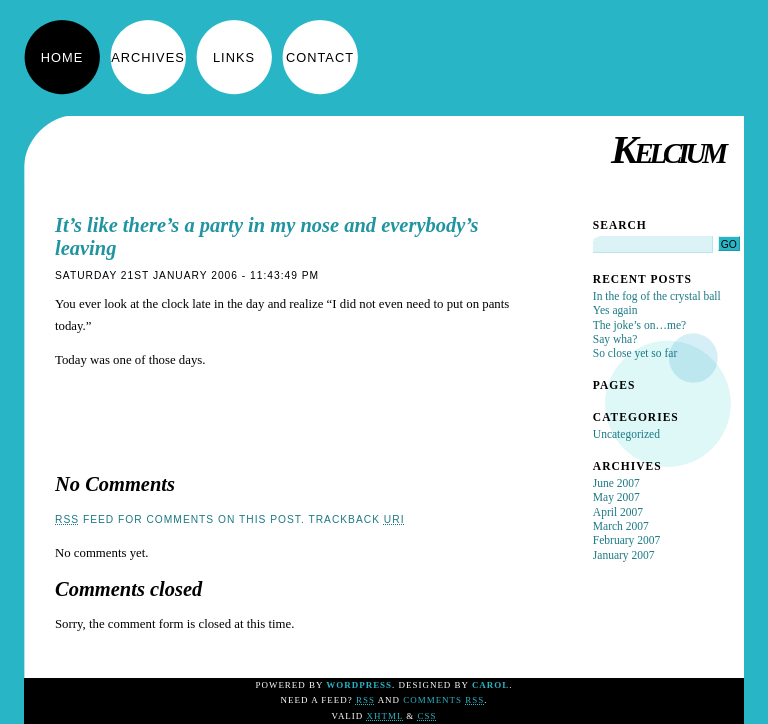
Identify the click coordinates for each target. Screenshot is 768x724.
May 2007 (616, 497)
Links (234, 57)
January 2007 (624, 555)
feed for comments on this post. (180, 519)
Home (62, 57)
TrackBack (356, 519)
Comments (443, 700)
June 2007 (616, 483)
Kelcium (667, 149)
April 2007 (618, 512)
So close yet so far (635, 353)
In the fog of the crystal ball (657, 296)
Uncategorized (626, 434)
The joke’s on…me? (639, 325)
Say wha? (615, 339)
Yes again (615, 310)
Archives (147, 57)
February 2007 (626, 540)
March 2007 (621, 526)
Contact (320, 57)
